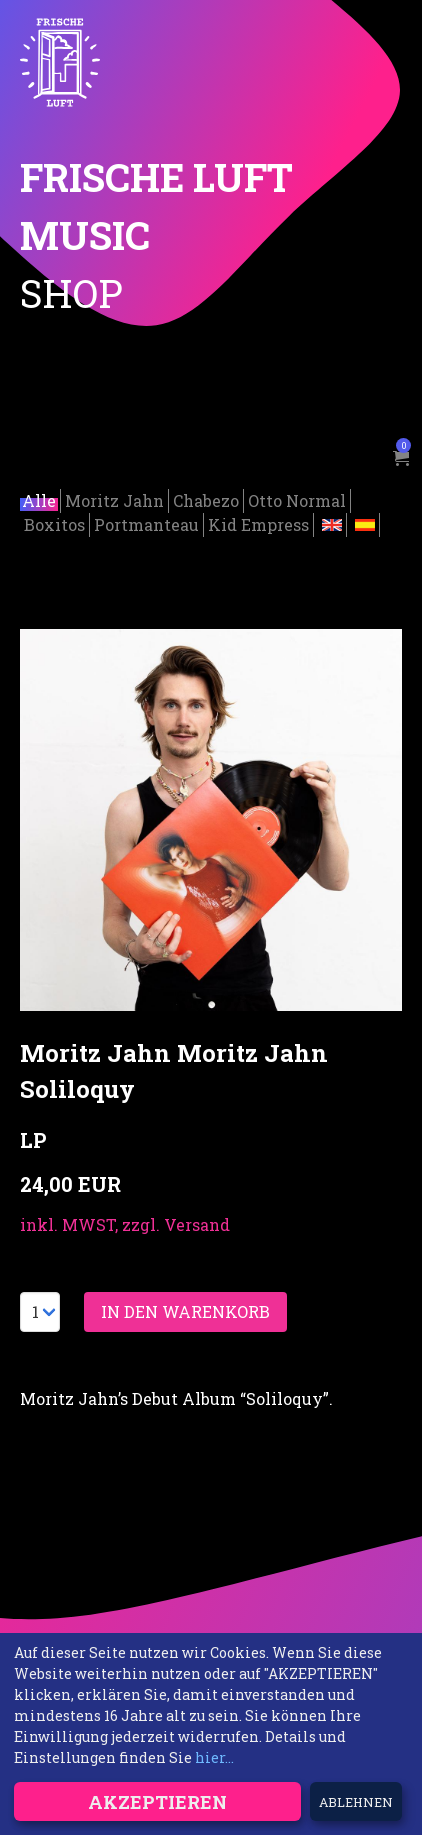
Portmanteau (146, 522)
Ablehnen (356, 1802)
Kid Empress (258, 522)
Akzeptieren (157, 1802)
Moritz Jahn (114, 498)
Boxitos (54, 522)
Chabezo (206, 498)
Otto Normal (297, 498)
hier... (214, 1757)
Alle (39, 498)
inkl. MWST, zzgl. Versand (125, 1222)
